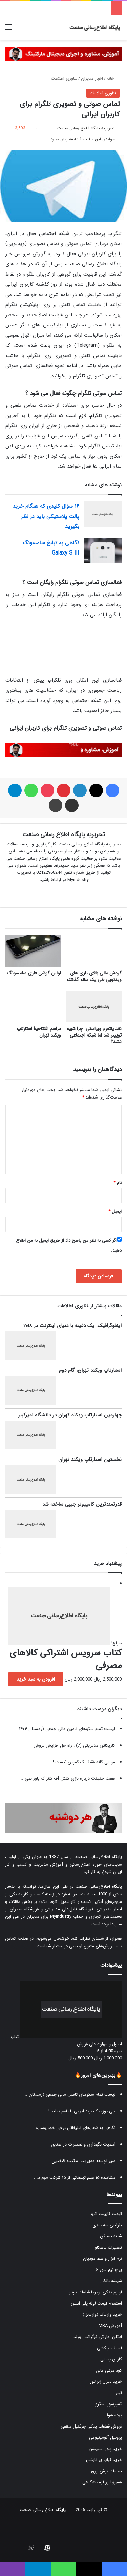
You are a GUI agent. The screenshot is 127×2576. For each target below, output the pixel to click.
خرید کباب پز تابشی (104, 2459)
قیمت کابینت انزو (106, 2213)
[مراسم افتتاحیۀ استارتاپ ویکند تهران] (33, 1006)
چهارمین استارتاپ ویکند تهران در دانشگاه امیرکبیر (70, 1415)
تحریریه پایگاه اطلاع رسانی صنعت (86, 128)
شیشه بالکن (111, 2281)
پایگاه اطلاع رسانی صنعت (43, 2509)
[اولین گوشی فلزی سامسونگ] (33, 951)
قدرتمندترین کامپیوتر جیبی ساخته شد (82, 1504)
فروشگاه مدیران (24, 1909)
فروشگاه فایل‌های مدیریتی (69, 1909)
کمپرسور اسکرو (108, 2404)
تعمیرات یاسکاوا (108, 2247)
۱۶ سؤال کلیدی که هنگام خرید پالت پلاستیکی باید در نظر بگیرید (46, 516)
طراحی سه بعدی (107, 2225)
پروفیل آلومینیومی (105, 2437)
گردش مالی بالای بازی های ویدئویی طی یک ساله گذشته (94, 976)
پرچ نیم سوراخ (108, 2269)
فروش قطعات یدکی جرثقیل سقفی (91, 2426)
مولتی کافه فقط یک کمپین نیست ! (84, 1762)
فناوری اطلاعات (64, 78)
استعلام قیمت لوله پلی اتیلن (96, 2303)
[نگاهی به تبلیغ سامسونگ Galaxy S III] (103, 550)
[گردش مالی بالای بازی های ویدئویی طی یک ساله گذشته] (94, 951)
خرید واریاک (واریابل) (102, 2314)
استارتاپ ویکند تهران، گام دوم (90, 1370)
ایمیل (115, 1211)
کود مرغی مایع (109, 2370)
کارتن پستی (111, 2359)
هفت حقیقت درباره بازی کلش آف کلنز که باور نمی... (68, 1778)
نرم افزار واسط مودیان (102, 2258)
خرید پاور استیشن (105, 2448)
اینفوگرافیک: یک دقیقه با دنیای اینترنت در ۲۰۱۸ (72, 1326)
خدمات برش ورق (106, 2471)
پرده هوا (114, 2415)
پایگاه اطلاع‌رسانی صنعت (99, 1856)
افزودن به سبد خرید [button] (36, 1679)
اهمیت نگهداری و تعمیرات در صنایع (83, 2144)
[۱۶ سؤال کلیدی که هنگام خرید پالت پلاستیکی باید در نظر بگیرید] (103, 514)
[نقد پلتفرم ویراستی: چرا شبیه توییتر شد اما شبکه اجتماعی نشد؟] (94, 1006)
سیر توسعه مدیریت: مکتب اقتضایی (83, 2161)
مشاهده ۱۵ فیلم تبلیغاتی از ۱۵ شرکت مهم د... (74, 2177)
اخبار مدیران (92, 78)
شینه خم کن (111, 2236)
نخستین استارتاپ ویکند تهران (90, 1459)
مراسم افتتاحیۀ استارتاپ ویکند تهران (39, 1032)
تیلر (118, 2392)
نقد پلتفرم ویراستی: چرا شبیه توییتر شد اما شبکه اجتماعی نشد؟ (94, 1035)
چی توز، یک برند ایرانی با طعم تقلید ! (81, 2111)
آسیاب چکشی (109, 2348)
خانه (113, 78)
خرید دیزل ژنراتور (106, 2381)
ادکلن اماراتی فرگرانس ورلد (97, 2336)
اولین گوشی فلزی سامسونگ (34, 973)
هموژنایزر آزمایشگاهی (102, 2482)
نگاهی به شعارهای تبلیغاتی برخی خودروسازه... (73, 2127)
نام (117, 1182)
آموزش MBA (110, 2325)
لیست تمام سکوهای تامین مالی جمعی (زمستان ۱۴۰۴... (65, 1728)
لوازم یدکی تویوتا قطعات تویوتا (94, 2292)
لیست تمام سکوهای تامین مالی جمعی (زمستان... (70, 2094)
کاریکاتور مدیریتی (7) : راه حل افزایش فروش (74, 1745)
